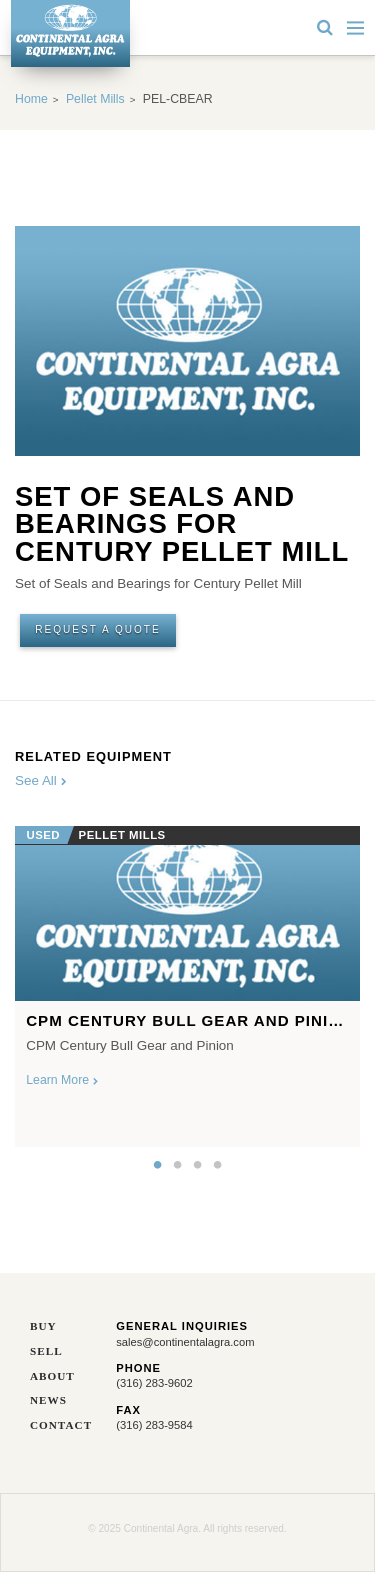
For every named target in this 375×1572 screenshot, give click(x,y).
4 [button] (218, 1165)
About (52, 1376)
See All (41, 780)
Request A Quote (98, 629)
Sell (46, 1351)
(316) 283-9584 (154, 1425)
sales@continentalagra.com (185, 1342)
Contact (58, 1425)
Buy (43, 1326)
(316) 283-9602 (154, 1383)
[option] (187, 981)
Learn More (61, 1080)
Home (31, 99)
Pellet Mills (95, 99)
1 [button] (158, 1165)
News (48, 1400)
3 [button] (198, 1165)
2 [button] (178, 1165)
